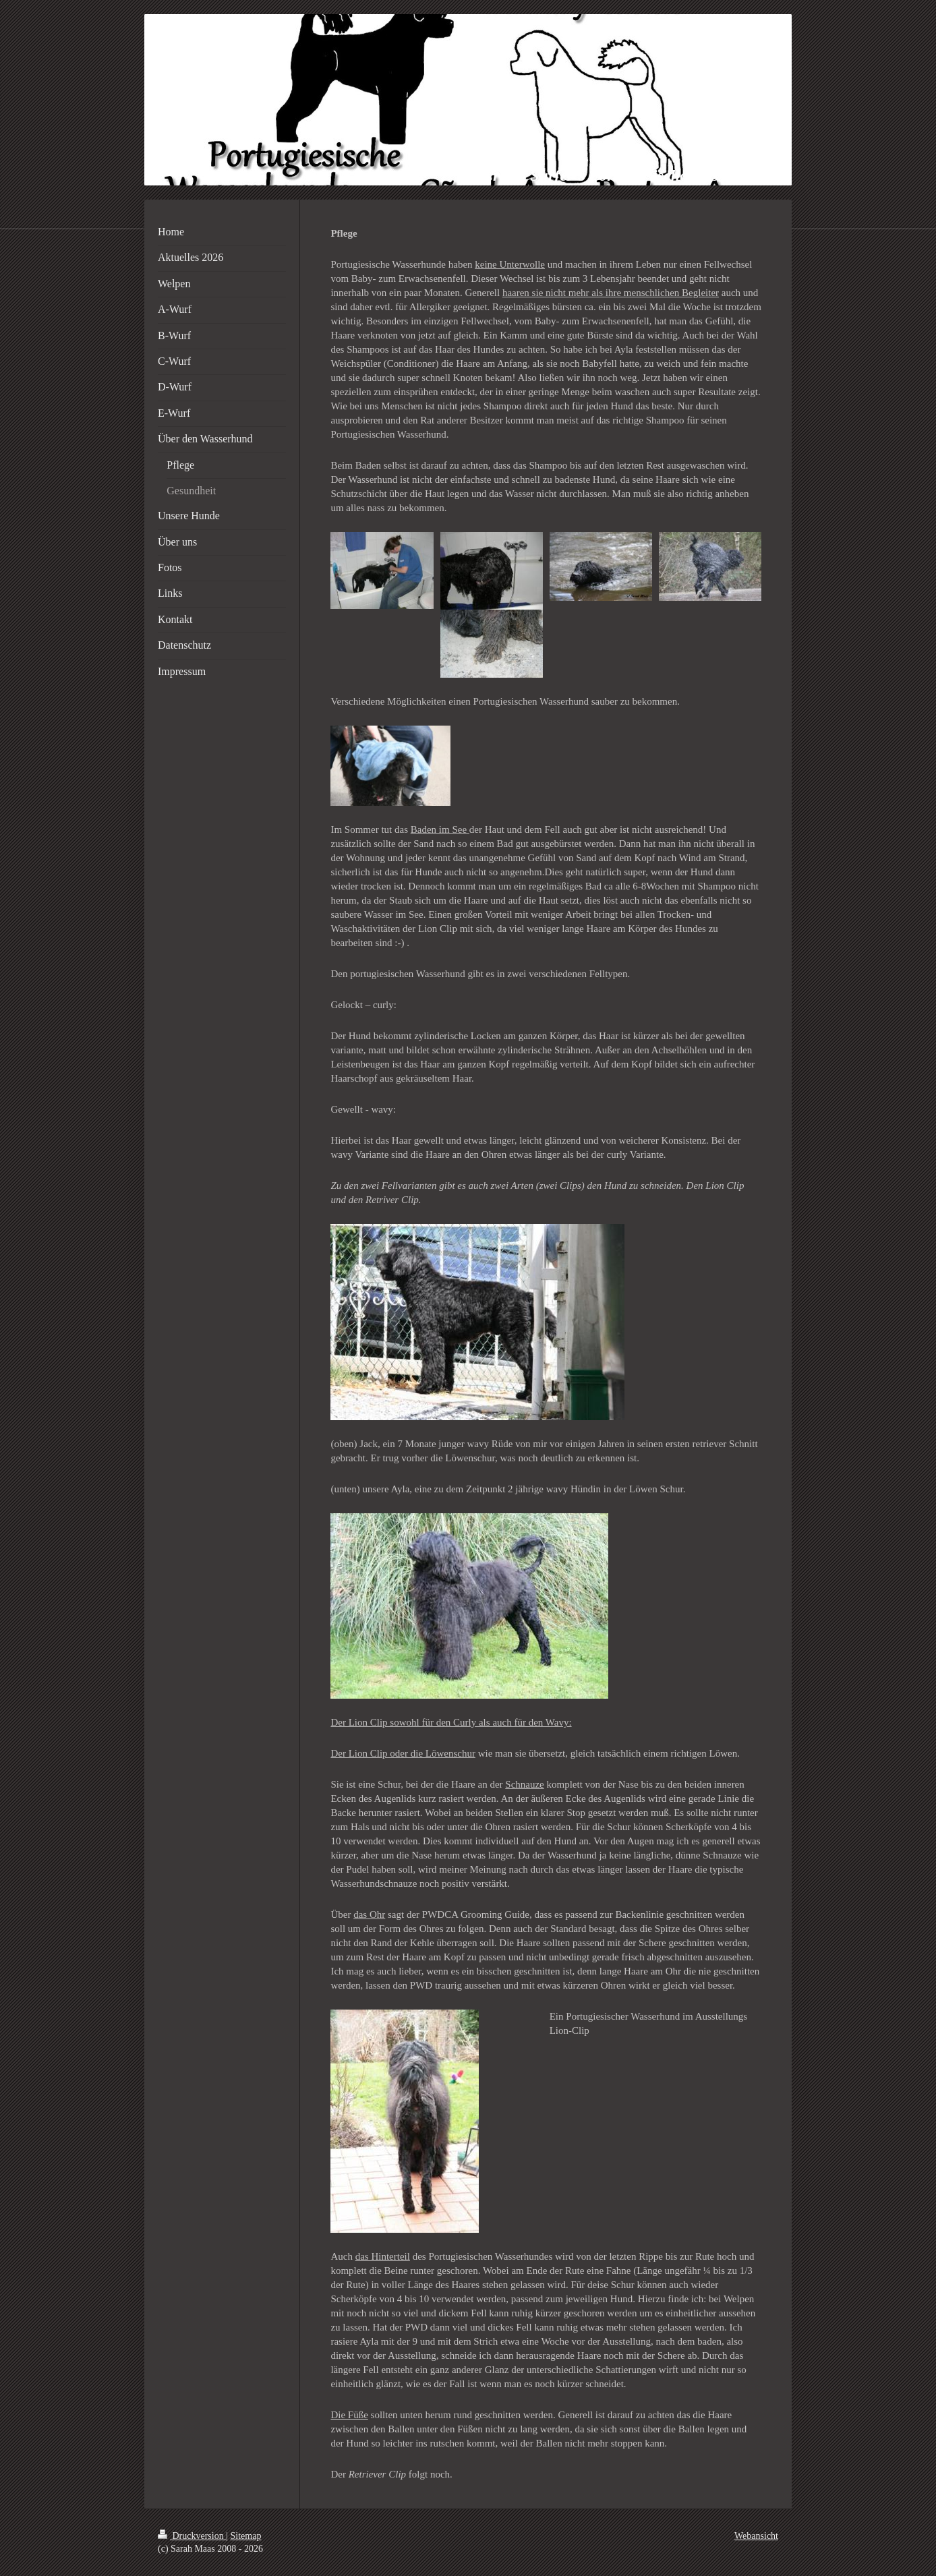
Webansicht (756, 2536)
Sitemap (246, 2536)
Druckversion (192, 2536)
